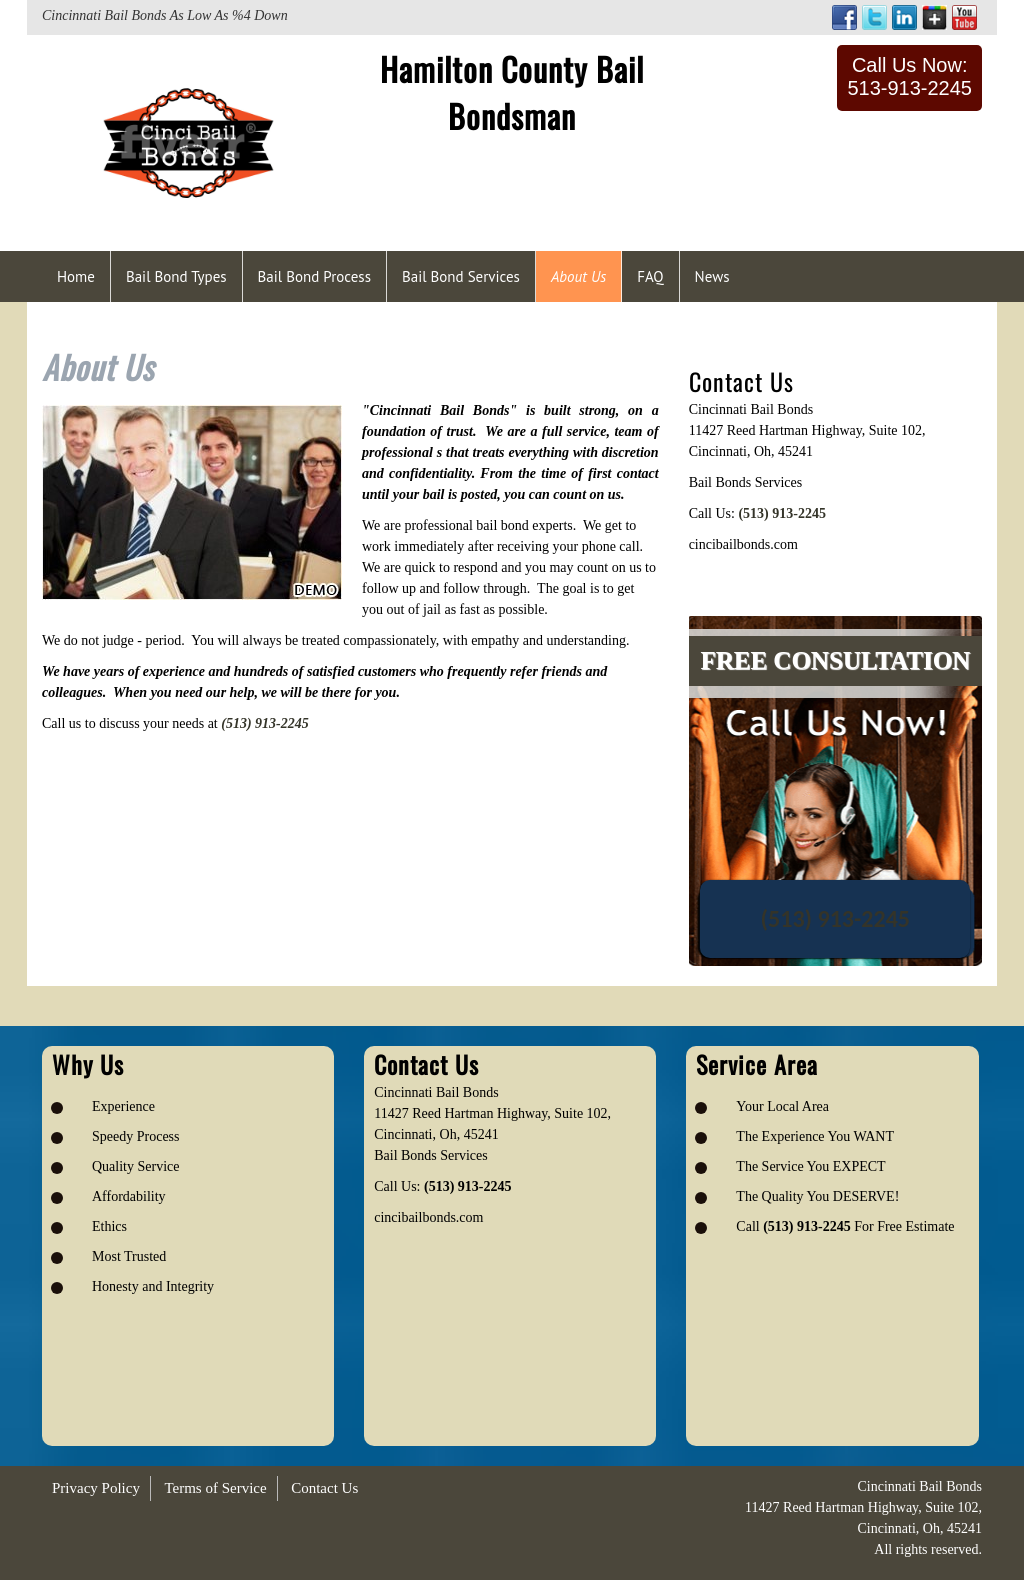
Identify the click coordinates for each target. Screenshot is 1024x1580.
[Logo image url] (188, 141)
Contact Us (324, 1488)
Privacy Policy (96, 1488)
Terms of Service (215, 1488)
